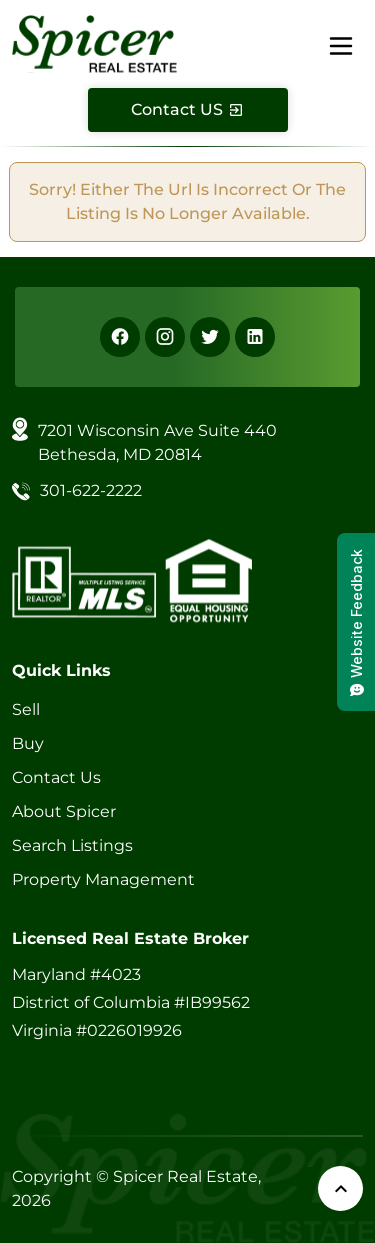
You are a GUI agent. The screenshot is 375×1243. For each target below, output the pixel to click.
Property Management (103, 879)
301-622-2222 (91, 490)
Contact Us (56, 777)
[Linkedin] (255, 337)
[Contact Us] (188, 110)
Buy (28, 743)
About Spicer (64, 811)
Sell (26, 709)
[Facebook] (120, 337)
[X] (210, 337)
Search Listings (72, 845)
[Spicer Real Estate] (94, 42)
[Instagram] (165, 337)
